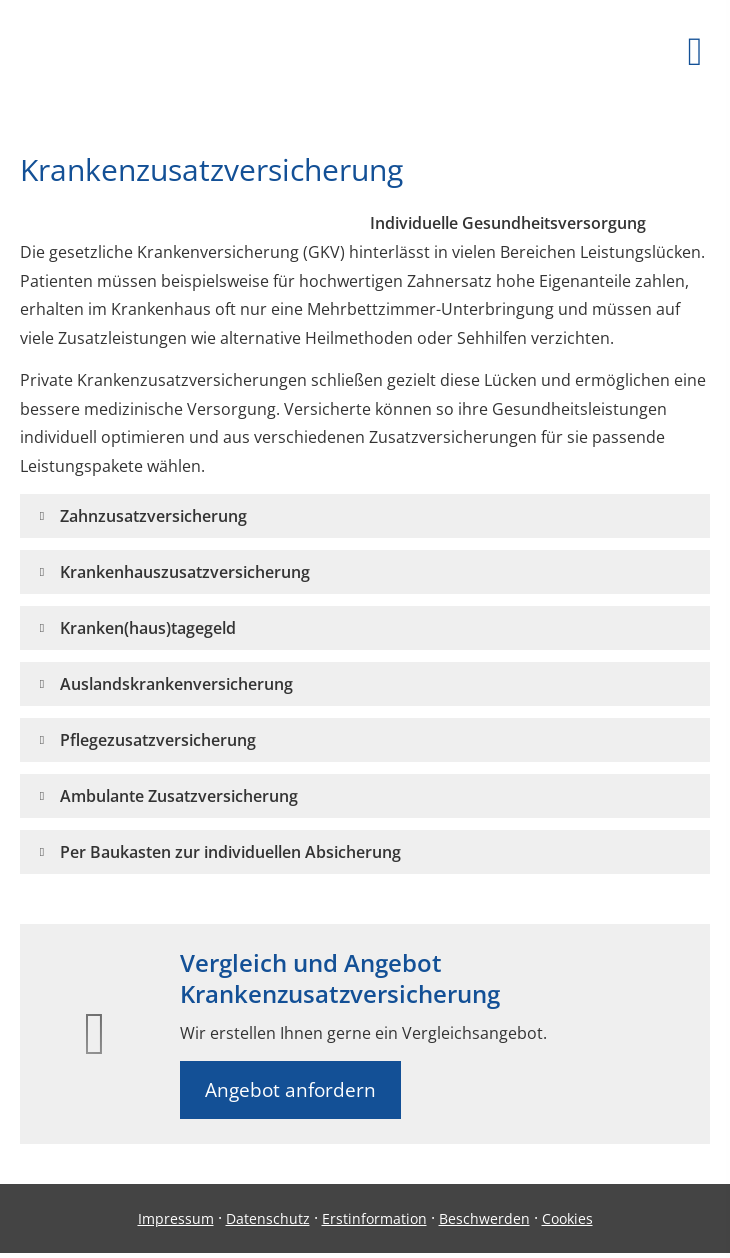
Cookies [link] (567, 1218)
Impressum (176, 1218)
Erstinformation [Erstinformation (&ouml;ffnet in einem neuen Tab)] (374, 1218)
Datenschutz (268, 1218)
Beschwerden (484, 1218)
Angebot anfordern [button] (290, 1090)
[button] (153, 516)
